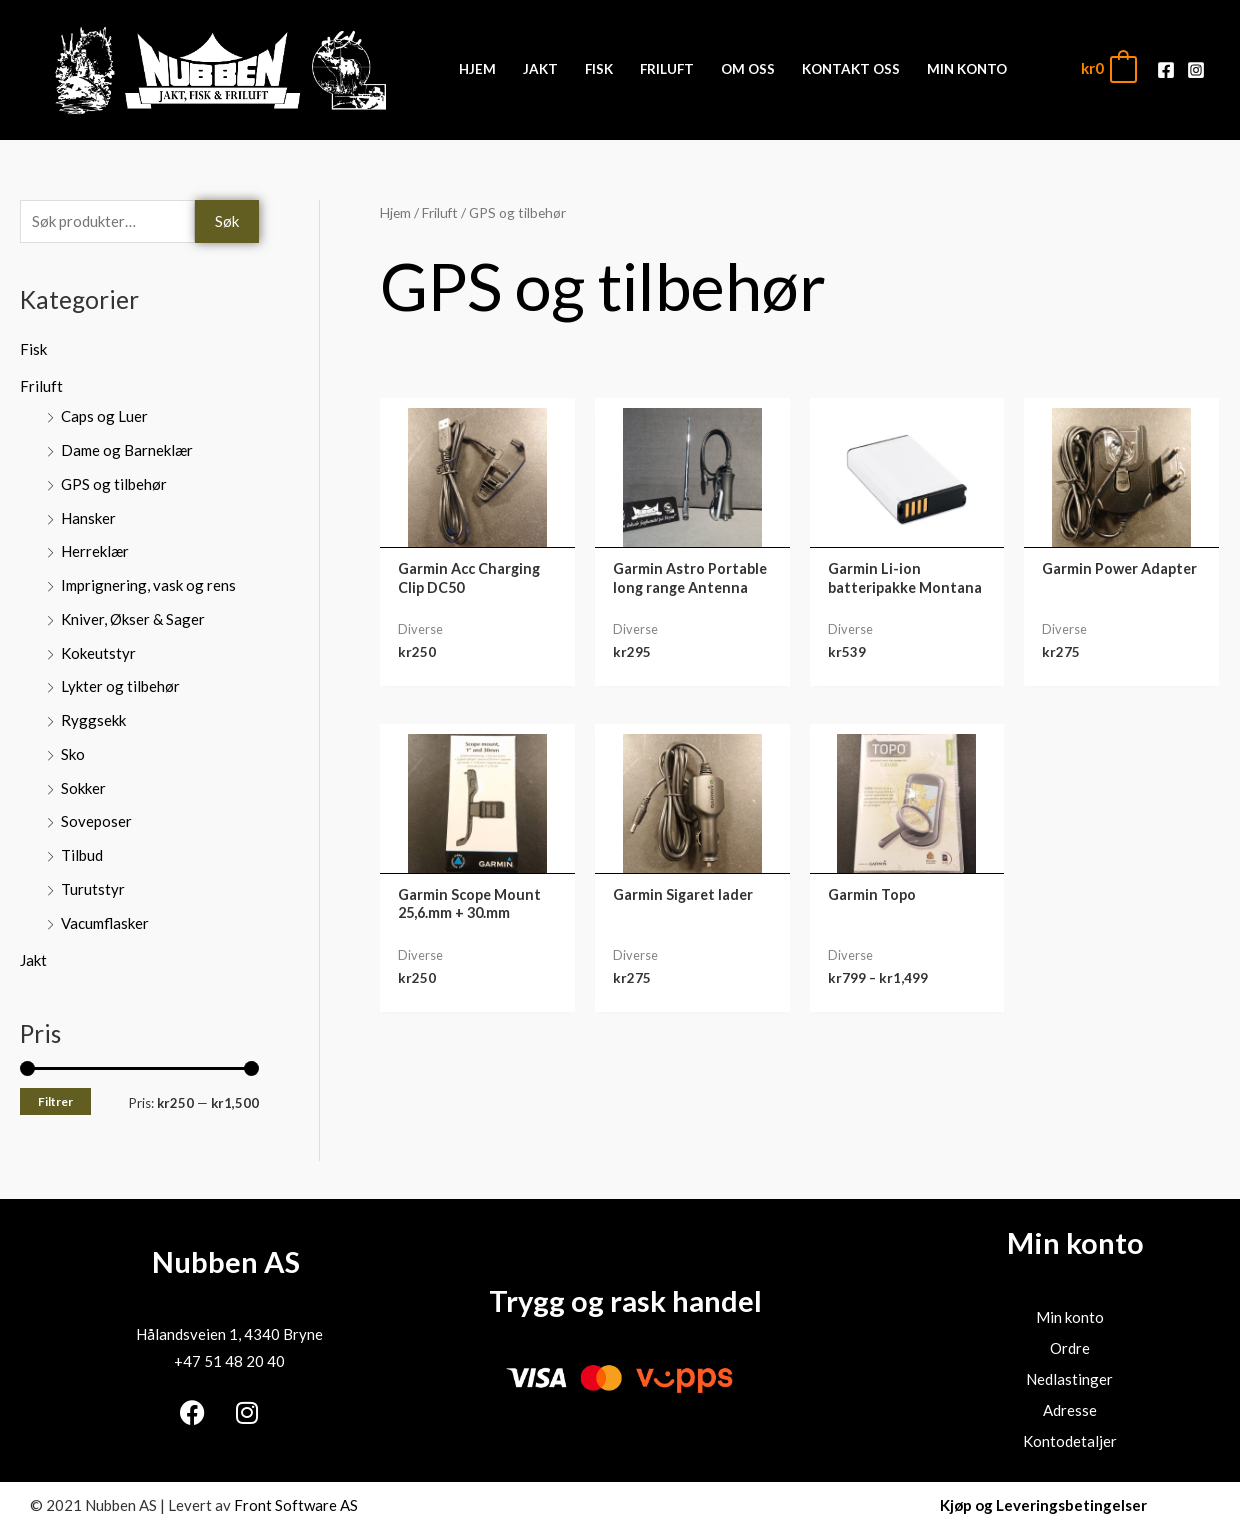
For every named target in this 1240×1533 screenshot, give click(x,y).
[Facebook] (1166, 70)
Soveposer (96, 821)
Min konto (1070, 1317)
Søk (227, 221)
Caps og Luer (104, 416)
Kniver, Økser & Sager (133, 619)
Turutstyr (93, 889)
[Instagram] (1196, 70)
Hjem (395, 212)
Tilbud (82, 855)
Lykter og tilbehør (120, 686)
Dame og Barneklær (127, 450)
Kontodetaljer (1070, 1441)
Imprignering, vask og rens (148, 585)
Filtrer (55, 1101)
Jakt (33, 960)
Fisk (33, 349)
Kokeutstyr (98, 653)
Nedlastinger (1069, 1379)
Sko (73, 754)
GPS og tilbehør (114, 484)
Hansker (88, 518)
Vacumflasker (105, 923)
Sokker (83, 788)
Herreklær (95, 551)
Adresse (1070, 1410)
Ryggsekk (93, 720)
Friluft (41, 386)
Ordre (1070, 1348)
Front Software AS (296, 1505)
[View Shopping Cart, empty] (1108, 68)
